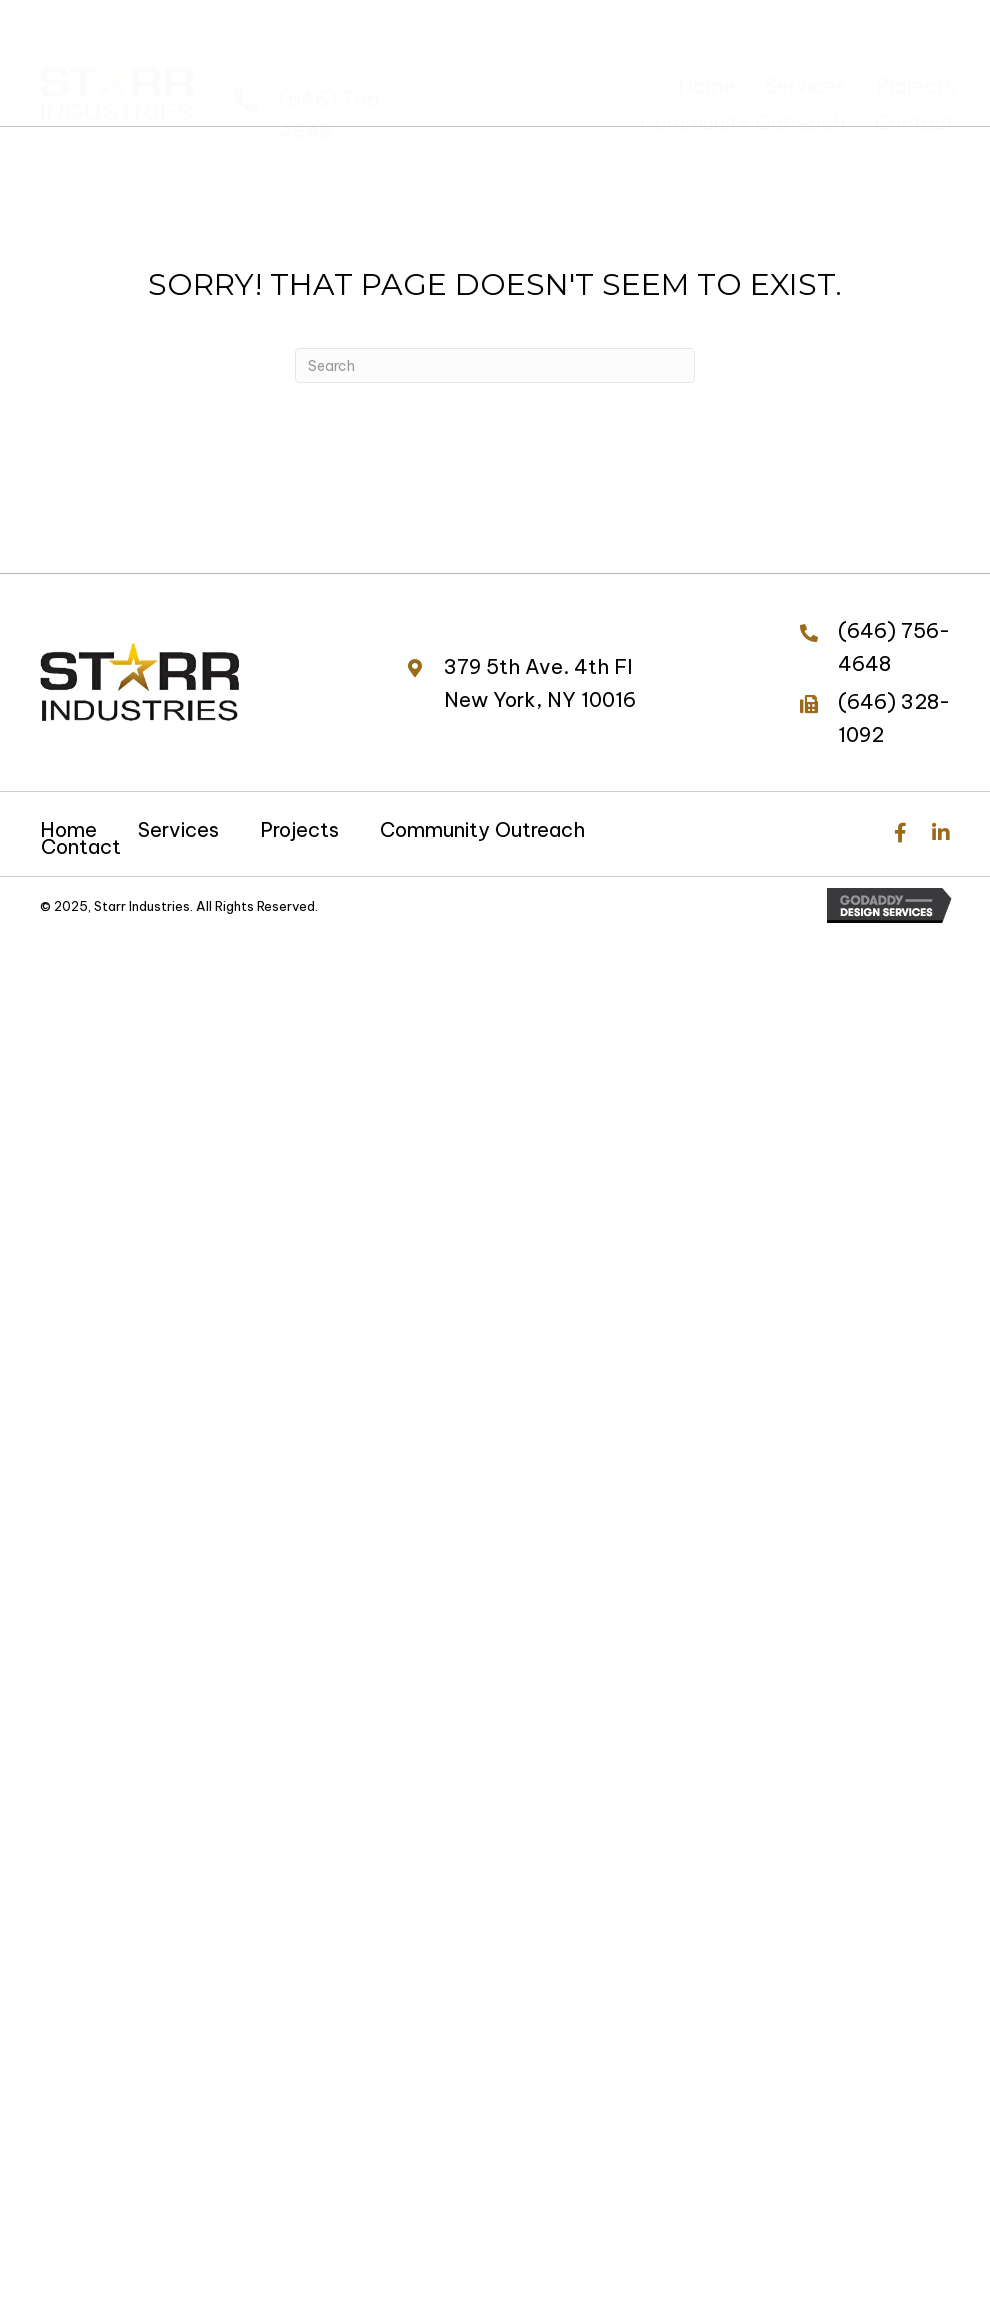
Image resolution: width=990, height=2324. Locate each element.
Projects (299, 829)
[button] (900, 832)
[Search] (495, 365)
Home (68, 829)
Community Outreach (482, 829)
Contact (81, 846)
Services (178, 829)
